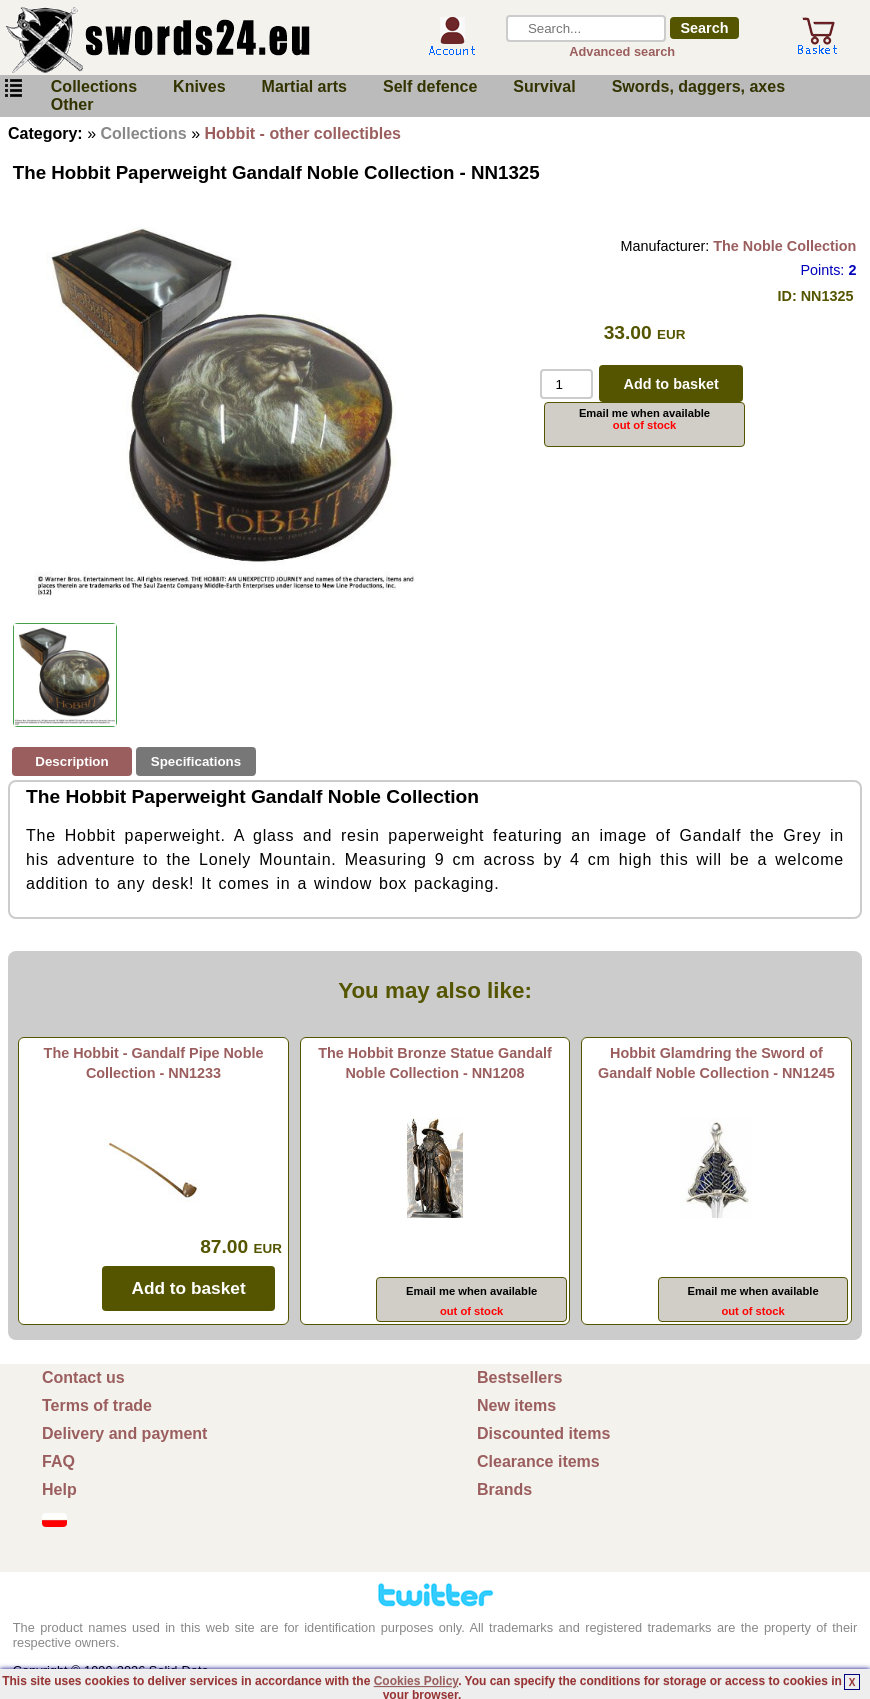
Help (59, 1489)
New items (516, 1405)
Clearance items (538, 1461)
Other (72, 104)
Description (71, 761)
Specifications (196, 761)
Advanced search (622, 51)
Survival (544, 86)
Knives (199, 86)
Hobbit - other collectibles (303, 133)
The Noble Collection (784, 246)
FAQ (58, 1461)
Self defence (430, 86)
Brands (504, 1489)
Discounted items (543, 1433)
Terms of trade (97, 1405)
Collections (94, 86)
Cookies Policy (416, 1681)
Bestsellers (519, 1377)
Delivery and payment (124, 1433)
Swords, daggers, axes (698, 86)
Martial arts (304, 86)
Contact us (83, 1377)
